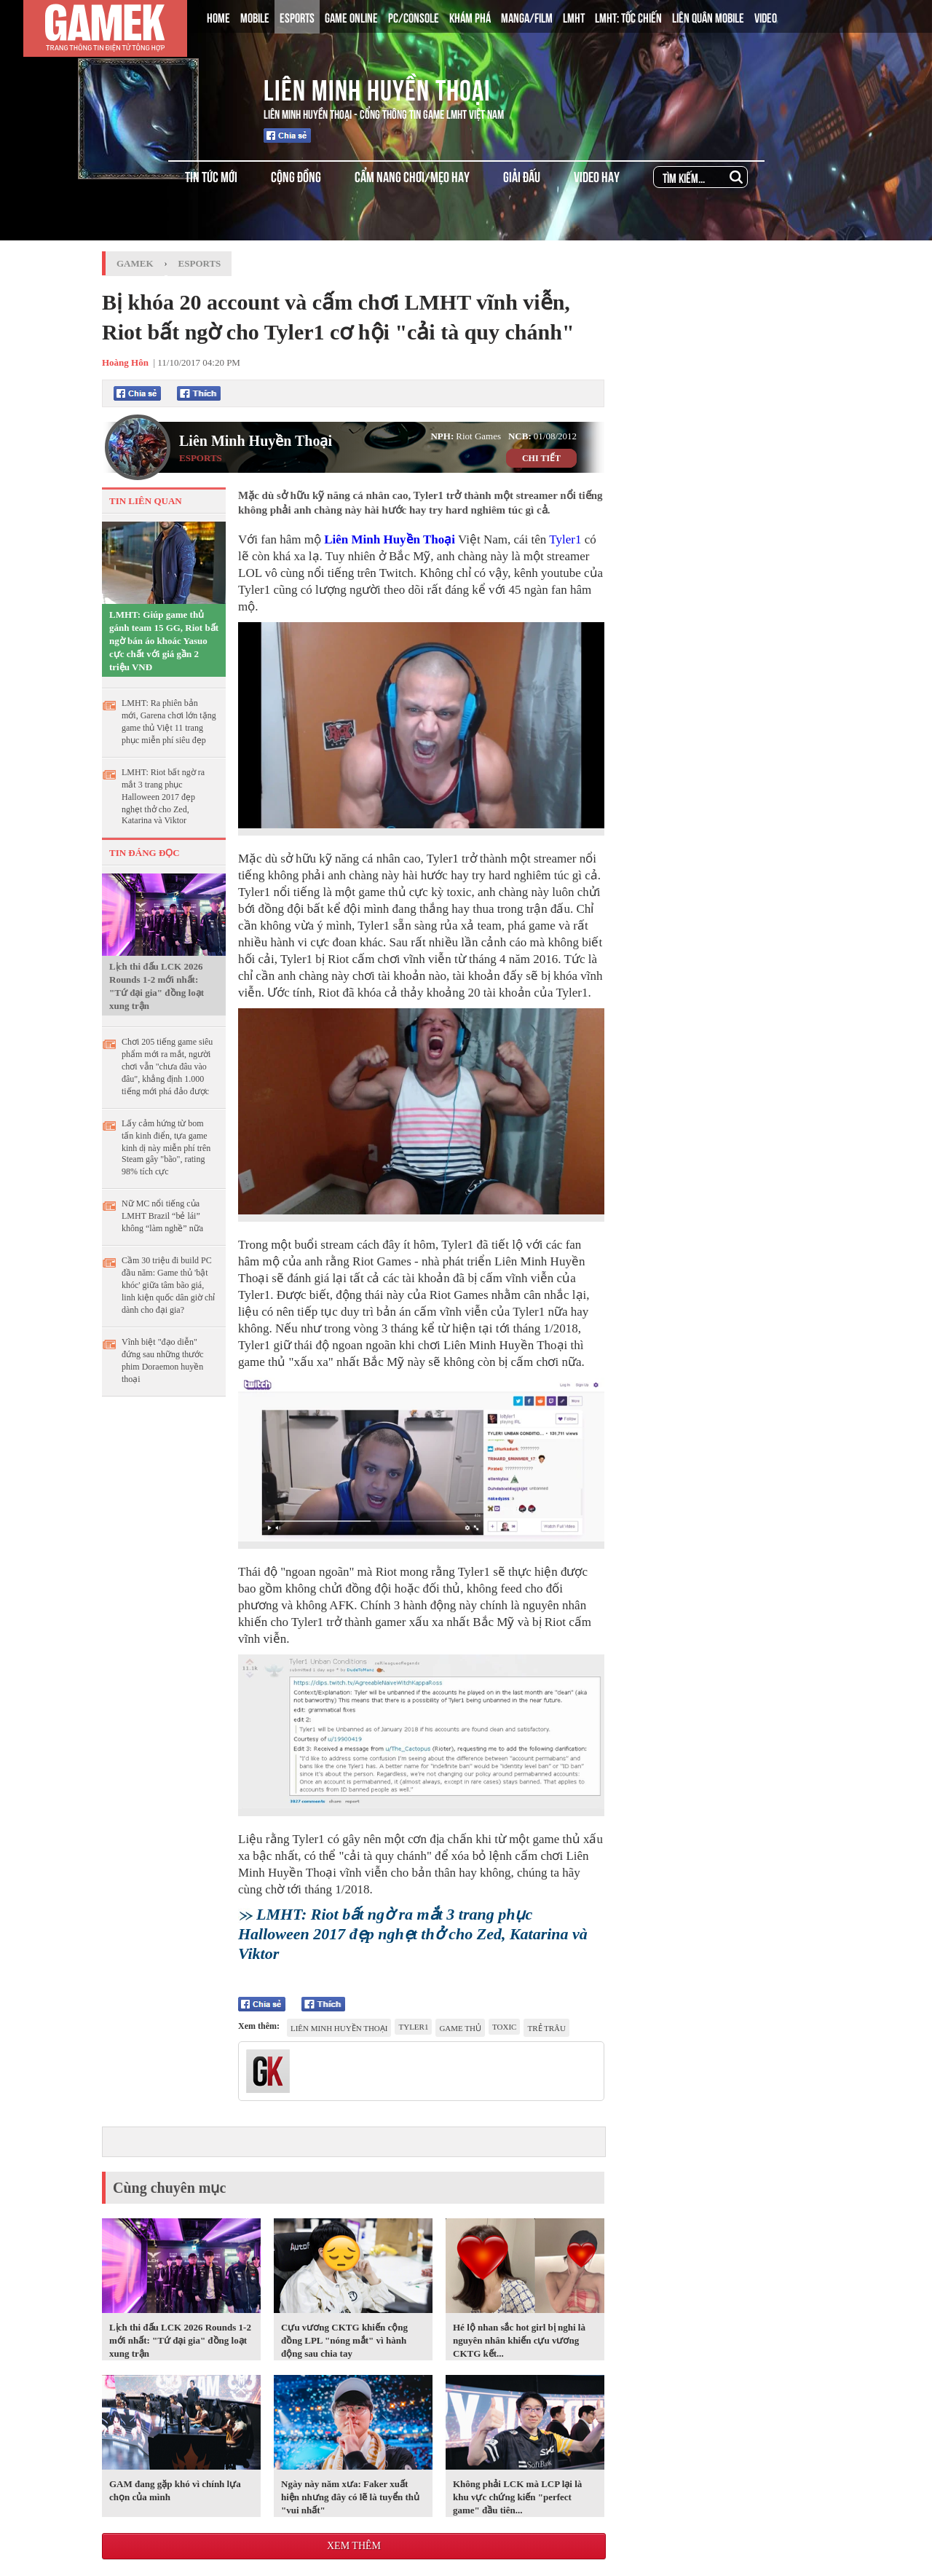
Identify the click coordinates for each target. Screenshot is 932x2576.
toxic (504, 2026)
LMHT (574, 17)
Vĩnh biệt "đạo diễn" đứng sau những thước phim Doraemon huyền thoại (163, 1360)
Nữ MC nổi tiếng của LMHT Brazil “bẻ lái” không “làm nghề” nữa (162, 1215)
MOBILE (254, 17)
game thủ (460, 2028)
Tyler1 (565, 539)
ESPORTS (297, 17)
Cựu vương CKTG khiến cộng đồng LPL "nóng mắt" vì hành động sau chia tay (344, 2340)
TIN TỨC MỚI (211, 176)
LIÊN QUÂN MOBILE (708, 17)
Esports (199, 263)
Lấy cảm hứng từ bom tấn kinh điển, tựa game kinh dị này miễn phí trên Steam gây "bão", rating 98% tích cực (166, 1147)
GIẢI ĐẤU (521, 176)
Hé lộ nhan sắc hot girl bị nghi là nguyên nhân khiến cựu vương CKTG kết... (519, 2340)
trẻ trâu (546, 2028)
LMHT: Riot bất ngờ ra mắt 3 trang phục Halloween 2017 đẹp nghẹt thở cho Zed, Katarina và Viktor (163, 796)
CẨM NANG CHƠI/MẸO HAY (412, 176)
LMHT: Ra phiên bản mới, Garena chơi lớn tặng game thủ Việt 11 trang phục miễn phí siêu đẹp (169, 721)
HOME (218, 17)
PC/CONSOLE (413, 17)
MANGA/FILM (527, 17)
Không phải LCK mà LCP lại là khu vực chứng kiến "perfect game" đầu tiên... (517, 2497)
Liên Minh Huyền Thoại (377, 87)
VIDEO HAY (597, 176)
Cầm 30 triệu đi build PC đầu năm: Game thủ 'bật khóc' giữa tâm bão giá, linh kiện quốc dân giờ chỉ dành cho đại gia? (168, 1285)
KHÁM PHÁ (470, 17)
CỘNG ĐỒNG (296, 176)
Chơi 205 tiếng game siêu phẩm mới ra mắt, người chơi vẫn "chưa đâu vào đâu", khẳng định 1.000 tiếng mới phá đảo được (167, 1066)
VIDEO (765, 17)
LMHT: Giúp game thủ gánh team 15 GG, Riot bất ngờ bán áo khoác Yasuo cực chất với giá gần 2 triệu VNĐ (163, 640)
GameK (135, 263)
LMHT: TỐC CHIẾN (628, 17)
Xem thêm (354, 2545)
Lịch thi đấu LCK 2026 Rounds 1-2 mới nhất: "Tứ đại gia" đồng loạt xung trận (156, 986)
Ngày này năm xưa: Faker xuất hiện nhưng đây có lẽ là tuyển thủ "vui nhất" (350, 2497)
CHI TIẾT (541, 458)
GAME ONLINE (351, 17)
